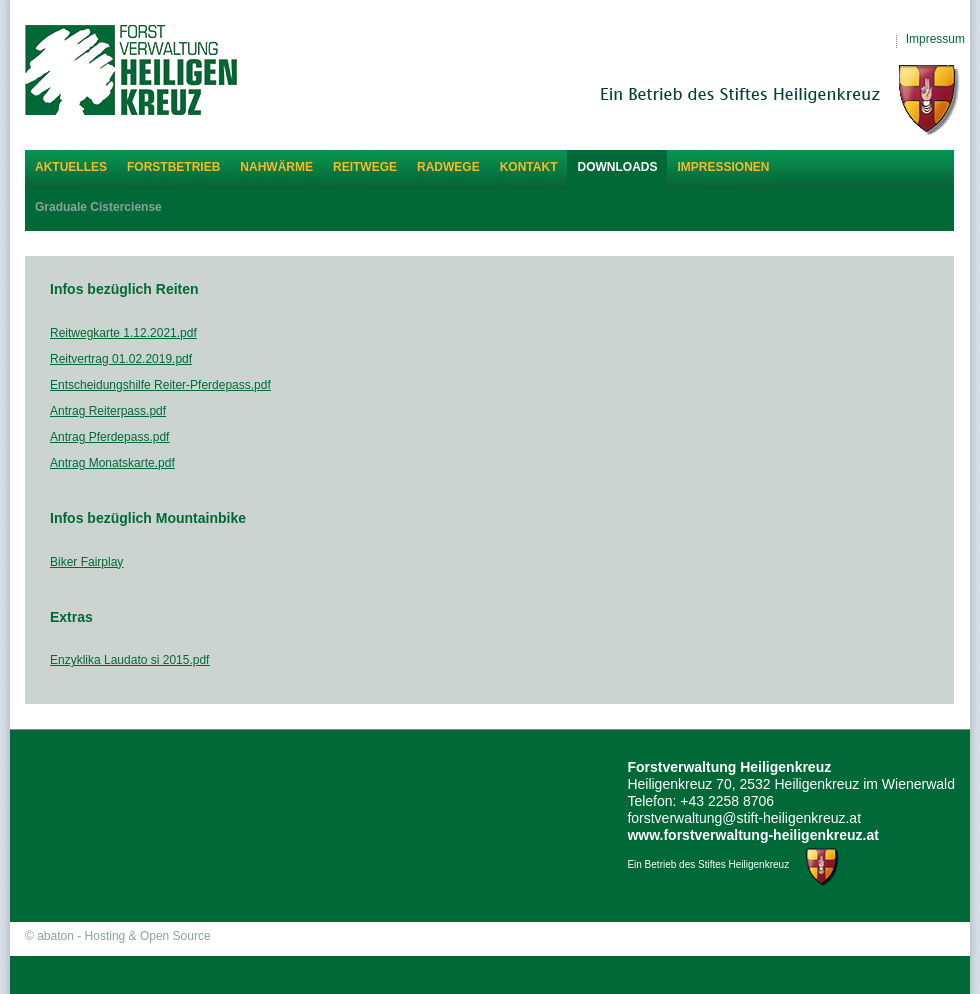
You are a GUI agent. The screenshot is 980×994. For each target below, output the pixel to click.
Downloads (617, 167)
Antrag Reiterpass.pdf (108, 411)
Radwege (448, 167)
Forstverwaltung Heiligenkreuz (131, 70)
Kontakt (529, 167)
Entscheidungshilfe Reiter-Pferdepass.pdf (160, 385)
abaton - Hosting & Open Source (123, 936)
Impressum (935, 39)
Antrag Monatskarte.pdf (112, 463)
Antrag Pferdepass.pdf (109, 437)
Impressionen (723, 167)
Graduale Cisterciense (98, 207)
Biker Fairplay (86, 562)
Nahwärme (276, 167)
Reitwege (365, 167)
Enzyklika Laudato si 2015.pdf (129, 660)
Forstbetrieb (173, 167)
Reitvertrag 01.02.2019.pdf (121, 359)
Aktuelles (71, 167)
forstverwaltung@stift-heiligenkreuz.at (744, 818)
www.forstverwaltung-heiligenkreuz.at (753, 835)
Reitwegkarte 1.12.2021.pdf (123, 333)
